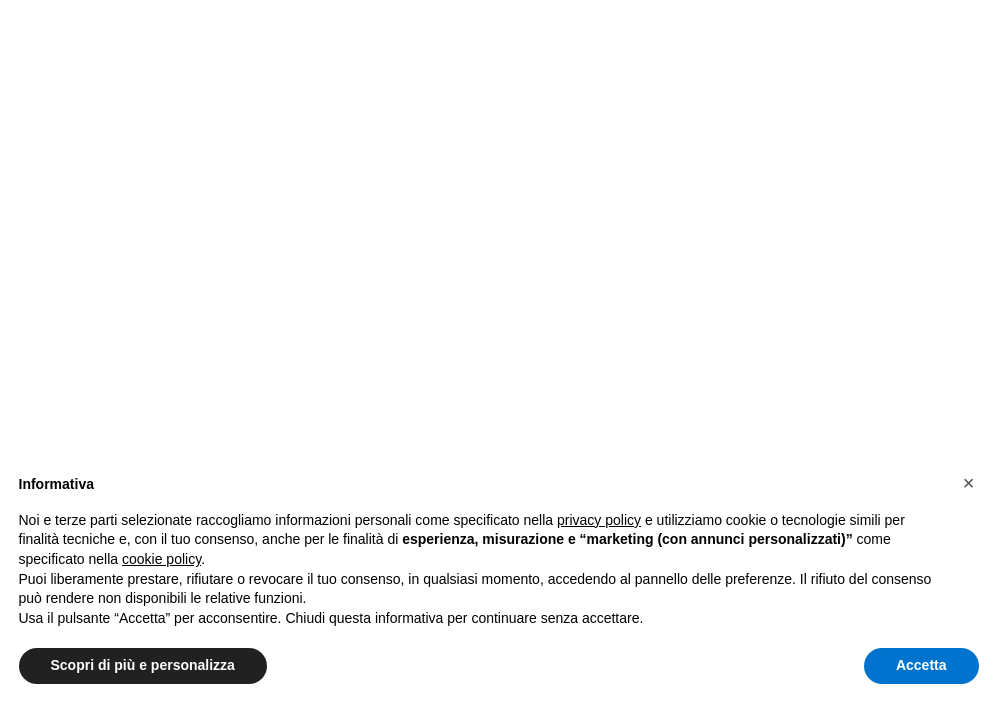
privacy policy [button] (599, 520)
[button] (969, 483)
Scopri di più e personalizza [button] (143, 665)
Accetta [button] (921, 665)
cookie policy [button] (161, 559)
